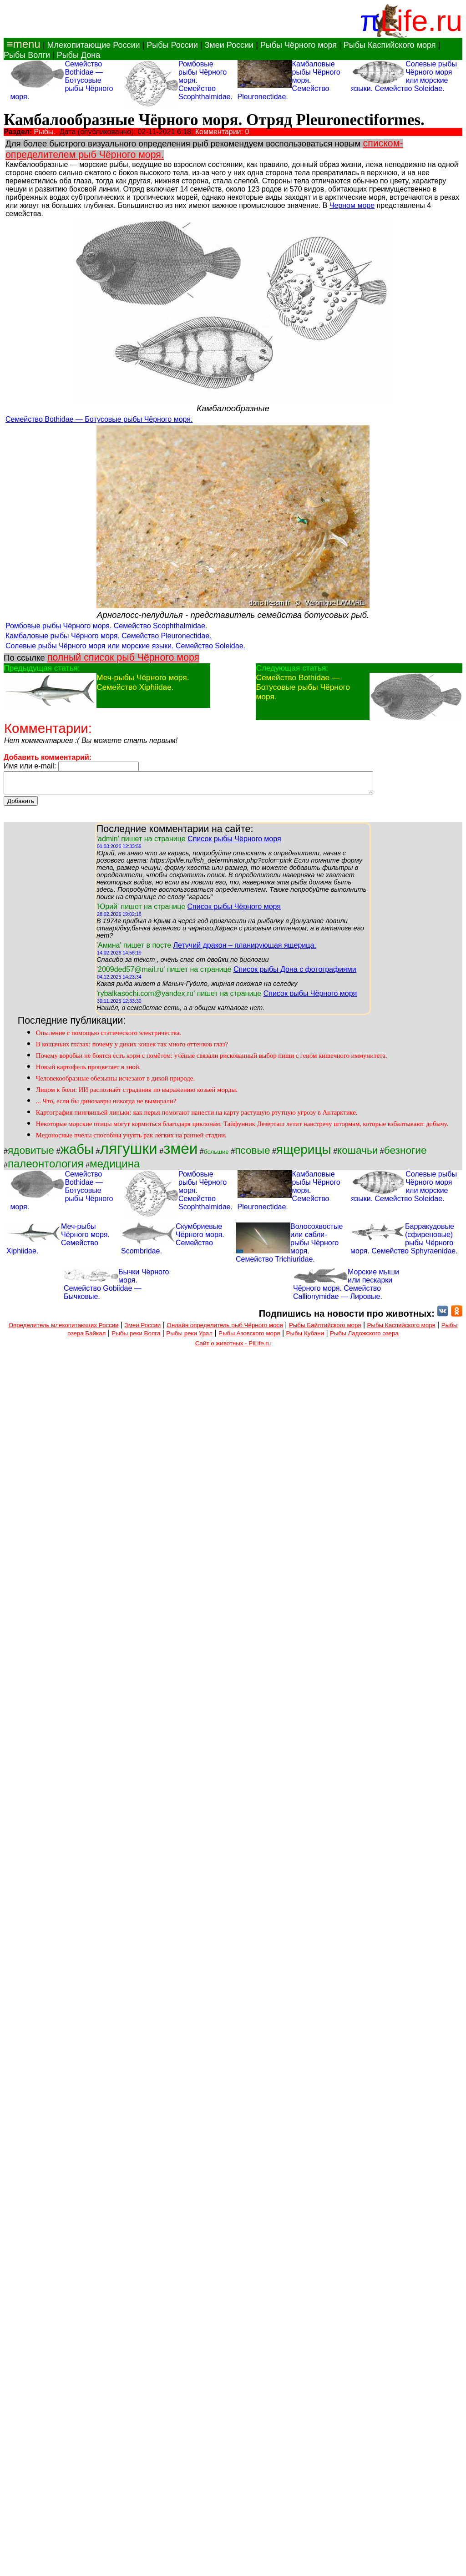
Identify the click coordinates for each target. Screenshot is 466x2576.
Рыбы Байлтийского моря (325, 1329)
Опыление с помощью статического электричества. (108, 1037)
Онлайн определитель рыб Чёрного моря (225, 1329)
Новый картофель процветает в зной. (88, 1071)
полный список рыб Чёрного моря (123, 657)
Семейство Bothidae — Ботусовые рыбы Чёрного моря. (98, 419)
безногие (405, 1154)
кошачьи (357, 1154)
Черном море (352, 205)
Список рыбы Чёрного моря (234, 843)
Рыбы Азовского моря (249, 1337)
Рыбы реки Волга (135, 1337)
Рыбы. (45, 132)
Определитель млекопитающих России (64, 1329)
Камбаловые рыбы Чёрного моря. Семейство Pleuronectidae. (108, 636)
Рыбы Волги (27, 55)
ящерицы (303, 1154)
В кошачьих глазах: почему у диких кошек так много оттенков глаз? (132, 1048)
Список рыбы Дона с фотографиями (294, 973)
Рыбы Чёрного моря (298, 45)
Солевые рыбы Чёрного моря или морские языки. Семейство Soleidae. (125, 646)
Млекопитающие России (93, 45)
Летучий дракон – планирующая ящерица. (244, 949)
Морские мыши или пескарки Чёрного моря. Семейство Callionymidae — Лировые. (346, 1288)
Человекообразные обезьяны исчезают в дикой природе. (115, 1082)
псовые (252, 1154)
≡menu (22, 44)
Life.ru (421, 20)
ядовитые (31, 1154)
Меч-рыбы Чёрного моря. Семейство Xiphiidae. (142, 682)
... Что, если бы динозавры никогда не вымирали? (106, 1105)
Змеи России (228, 45)
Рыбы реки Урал (189, 1337)
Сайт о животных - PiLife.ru (233, 1347)
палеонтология (46, 1168)
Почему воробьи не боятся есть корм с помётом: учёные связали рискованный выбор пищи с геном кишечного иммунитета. (211, 1059)
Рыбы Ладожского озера (364, 1337)
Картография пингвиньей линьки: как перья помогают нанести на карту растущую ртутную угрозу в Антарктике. (197, 1116)
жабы (77, 1153)
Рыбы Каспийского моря (390, 45)
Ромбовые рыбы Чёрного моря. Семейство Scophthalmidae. (106, 626)
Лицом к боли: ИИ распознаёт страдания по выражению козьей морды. (137, 1093)
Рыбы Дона (79, 55)
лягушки (128, 1152)
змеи (180, 1152)
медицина (115, 1168)
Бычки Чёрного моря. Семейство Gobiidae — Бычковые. (116, 1288)
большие (216, 1155)
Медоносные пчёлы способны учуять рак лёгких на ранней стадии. (131, 1139)
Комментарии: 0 (222, 132)
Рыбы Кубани (305, 1337)
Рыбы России (172, 45)
